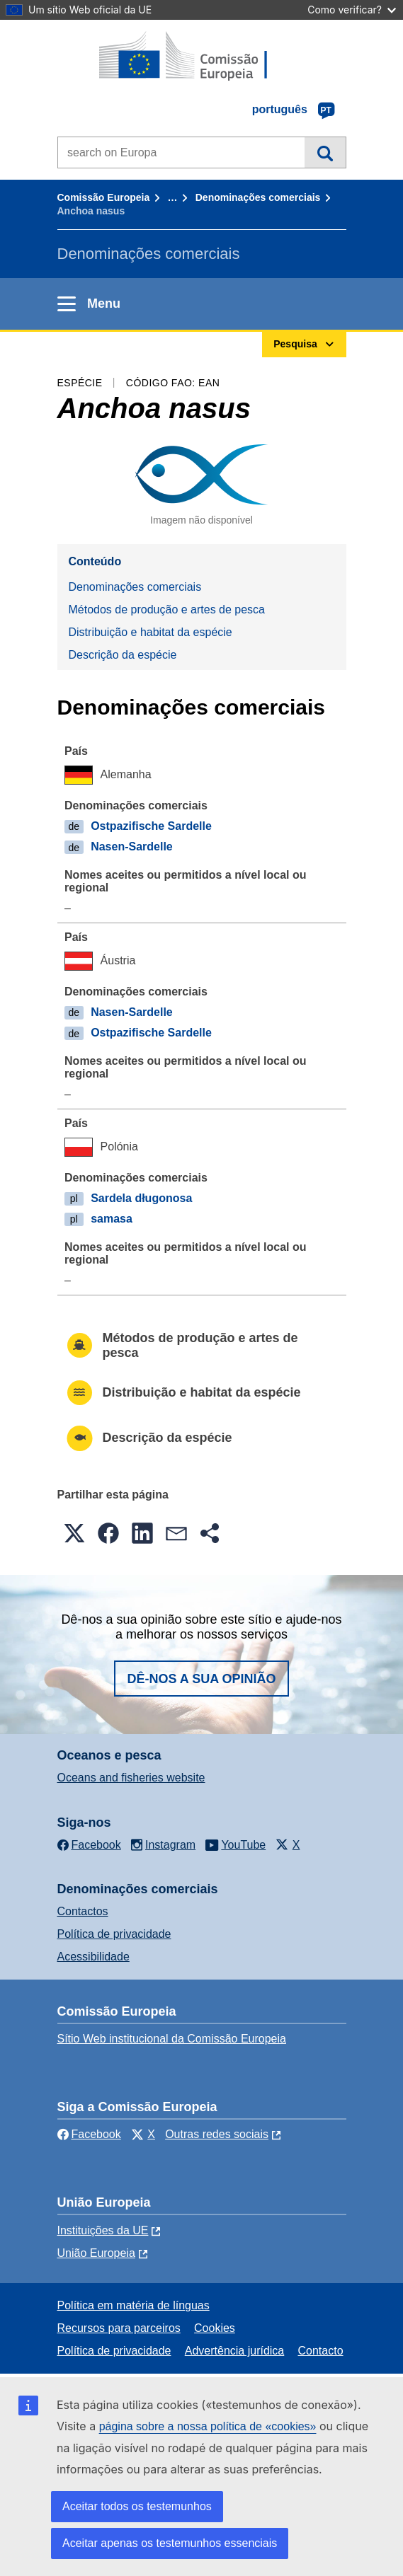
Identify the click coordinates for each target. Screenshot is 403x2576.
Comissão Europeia (103, 197)
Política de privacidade (114, 1934)
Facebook (89, 2134)
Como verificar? (351, 10)
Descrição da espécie (123, 655)
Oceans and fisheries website (131, 1778)
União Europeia (96, 2253)
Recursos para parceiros (119, 2328)
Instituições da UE (103, 2230)
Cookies (214, 2328)
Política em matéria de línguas (133, 2305)
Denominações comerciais (258, 197)
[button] (74, 1533)
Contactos (82, 1911)
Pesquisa (325, 152)
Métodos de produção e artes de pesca (167, 609)
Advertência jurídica (235, 2351)
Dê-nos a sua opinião (201, 1679)
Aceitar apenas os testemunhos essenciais (169, 2543)
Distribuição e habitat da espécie (150, 632)
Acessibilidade (93, 1957)
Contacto (321, 2351)
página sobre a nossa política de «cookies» (208, 2426)
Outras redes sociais (216, 2134)
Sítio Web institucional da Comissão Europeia (171, 2039)
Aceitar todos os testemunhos (137, 2506)
